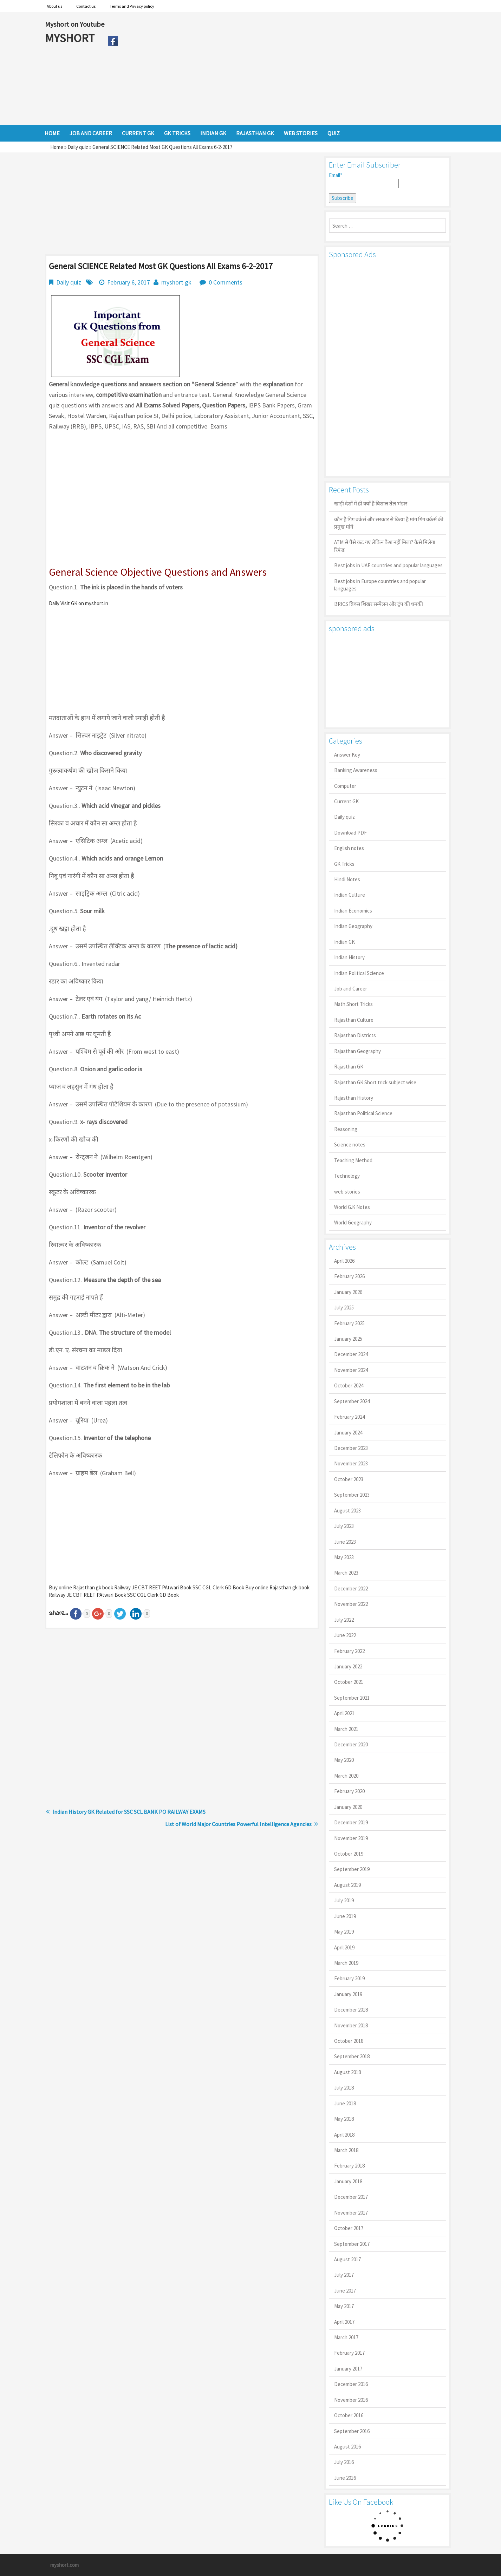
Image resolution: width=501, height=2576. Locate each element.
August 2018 (347, 2072)
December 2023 (351, 1448)
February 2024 (349, 1416)
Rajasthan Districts (355, 1035)
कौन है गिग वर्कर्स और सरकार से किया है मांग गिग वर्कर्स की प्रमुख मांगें (388, 523)
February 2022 (349, 1651)
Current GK (346, 801)
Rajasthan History (353, 1097)
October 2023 (348, 1479)
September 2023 (352, 1494)
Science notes (349, 1144)
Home (56, 147)
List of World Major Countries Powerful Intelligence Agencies (238, 1824)
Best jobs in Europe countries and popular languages (380, 585)
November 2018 (351, 2025)
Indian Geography (353, 926)
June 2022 (345, 1635)
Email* (364, 180)
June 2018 (345, 2103)
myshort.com (64, 2565)
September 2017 (352, 2244)
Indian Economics (353, 910)
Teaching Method (353, 1160)
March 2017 (346, 2337)
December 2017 (351, 2196)
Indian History (349, 957)
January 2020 (348, 1807)
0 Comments (225, 282)
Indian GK (344, 942)
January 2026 (348, 1292)
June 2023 (345, 1541)
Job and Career (350, 988)
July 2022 (344, 1619)
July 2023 (344, 1526)
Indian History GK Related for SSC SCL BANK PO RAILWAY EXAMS (129, 1811)
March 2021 (346, 1729)
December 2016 (351, 2384)
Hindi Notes (347, 879)
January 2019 (348, 1994)
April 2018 (344, 2134)
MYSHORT (71, 38)
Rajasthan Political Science (363, 1113)
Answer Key (347, 754)
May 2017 (344, 2306)
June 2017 (345, 2290)
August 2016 (347, 2446)
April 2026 (344, 1260)
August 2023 (347, 1510)
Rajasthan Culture (353, 1019)
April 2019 (344, 1947)
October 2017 (348, 2228)
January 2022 (348, 1666)
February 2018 (349, 2165)
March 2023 (346, 1572)
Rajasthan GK (348, 1066)
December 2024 (351, 1354)
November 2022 (351, 1604)
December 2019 (351, 1822)
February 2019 (349, 1978)
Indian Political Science (359, 973)
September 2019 (352, 1869)
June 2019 (345, 1916)
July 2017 (344, 2274)
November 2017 (351, 2212)
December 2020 (351, 1744)
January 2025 (348, 1338)
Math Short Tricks (353, 1004)
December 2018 (351, 2009)
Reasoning (345, 1129)
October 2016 (348, 2415)
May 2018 (344, 2119)
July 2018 (344, 2087)
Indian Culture (349, 894)
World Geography (353, 1222)
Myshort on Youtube (74, 24)
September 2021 (352, 1697)
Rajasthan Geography (357, 1051)
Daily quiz (77, 147)
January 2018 (348, 2181)
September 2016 (352, 2431)
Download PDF (350, 832)
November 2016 (351, 2400)
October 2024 (348, 1385)
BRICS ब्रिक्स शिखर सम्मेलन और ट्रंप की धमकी (378, 604)
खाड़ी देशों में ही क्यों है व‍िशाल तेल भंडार (370, 503)
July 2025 (344, 1307)
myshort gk (176, 282)
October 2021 (348, 1682)
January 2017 (348, 2368)
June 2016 (345, 2477)
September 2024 (352, 1401)
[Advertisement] (289, 68)
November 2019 (351, 1838)
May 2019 (344, 1931)
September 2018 (352, 2056)
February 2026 (349, 1276)
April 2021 (344, 1713)
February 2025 (349, 1323)
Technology (347, 1175)
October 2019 (348, 1853)
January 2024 (348, 1432)
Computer (345, 786)
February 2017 (349, 2352)
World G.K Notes (352, 1207)
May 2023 (344, 1557)
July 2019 (344, 1900)
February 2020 (349, 1791)
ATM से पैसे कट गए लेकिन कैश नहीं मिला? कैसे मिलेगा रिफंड (384, 546)
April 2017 (344, 2322)
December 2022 (351, 1588)
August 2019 (347, 1885)
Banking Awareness (355, 770)
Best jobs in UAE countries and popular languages (388, 565)
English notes (349, 848)
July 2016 (344, 2462)
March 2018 (346, 2150)
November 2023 (351, 1463)
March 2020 (346, 1775)
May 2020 (344, 1760)
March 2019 (346, 1963)
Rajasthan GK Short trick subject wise (375, 1082)
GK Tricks (344, 864)
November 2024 (351, 1370)
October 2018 (348, 2041)
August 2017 (347, 2259)
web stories (347, 1191)
